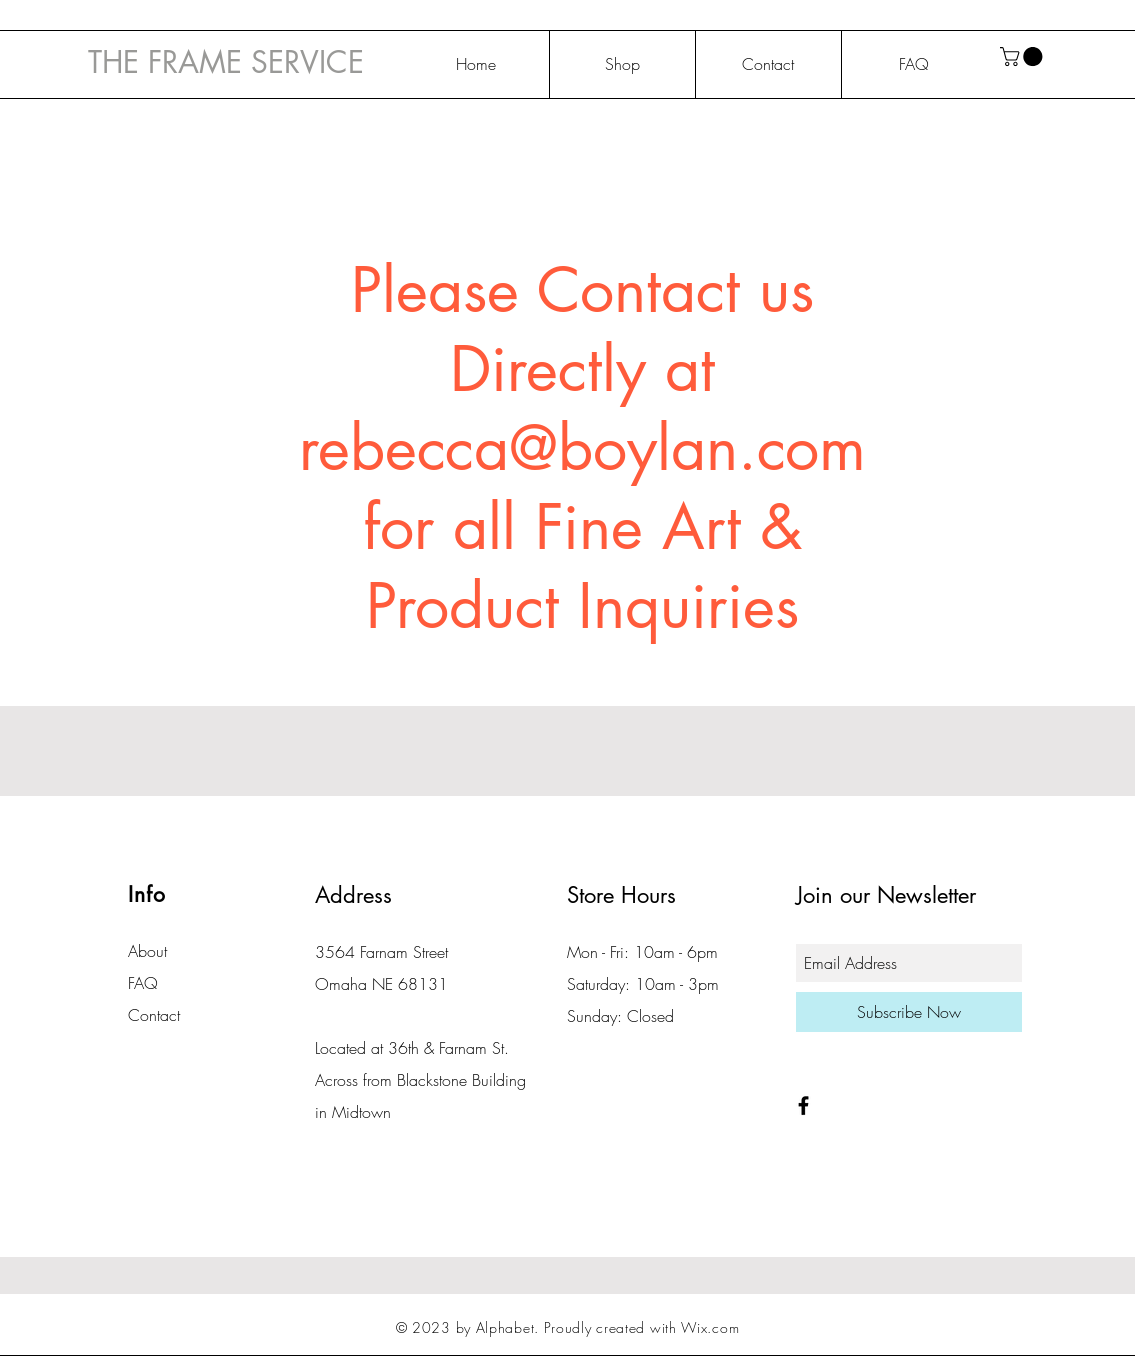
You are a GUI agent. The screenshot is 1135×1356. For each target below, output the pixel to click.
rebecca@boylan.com (582, 448)
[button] (1023, 56)
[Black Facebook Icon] (803, 1105)
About (147, 951)
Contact (154, 1015)
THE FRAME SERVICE (226, 62)
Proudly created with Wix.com (642, 1327)
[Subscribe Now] (909, 1012)
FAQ (143, 983)
